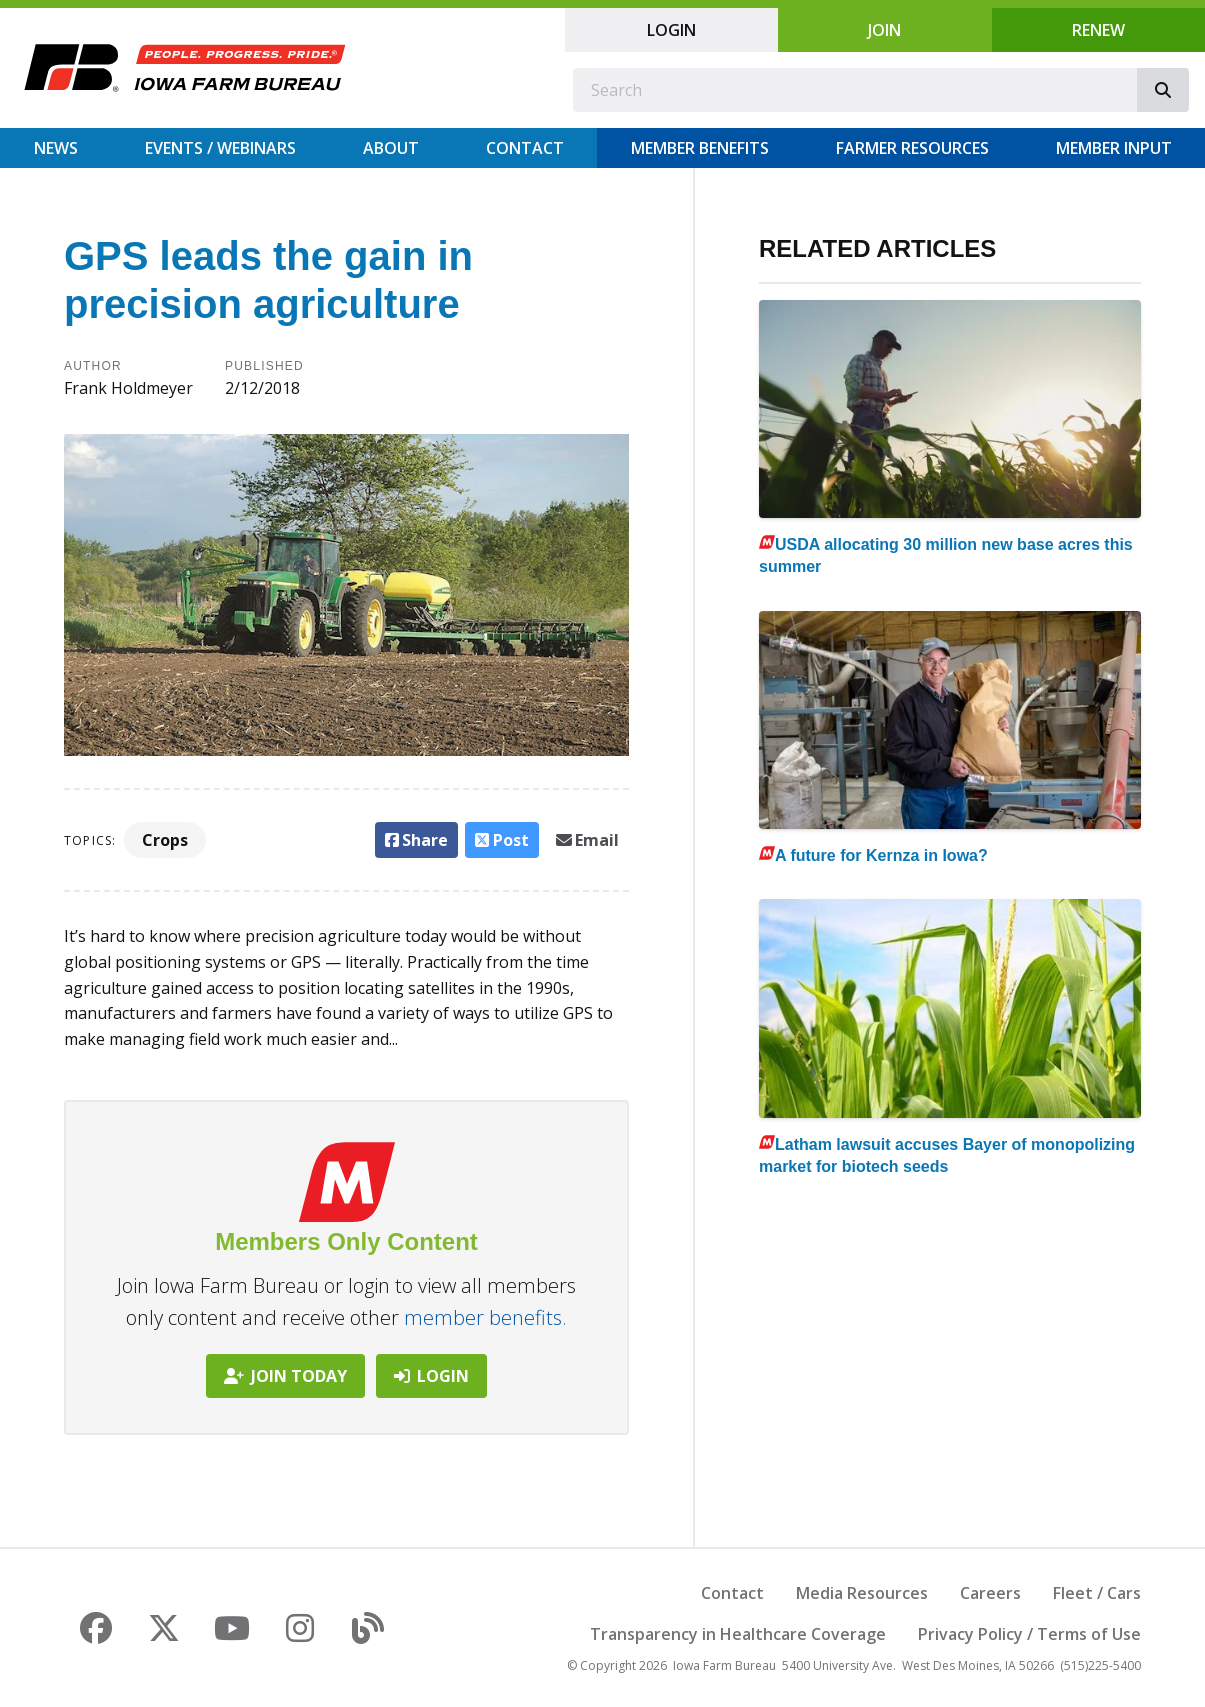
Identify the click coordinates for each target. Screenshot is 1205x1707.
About (391, 148)
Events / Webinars (220, 148)
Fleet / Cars (1097, 1593)
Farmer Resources (912, 148)
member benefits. (485, 1317)
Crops (165, 840)
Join (884, 30)
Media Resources (862, 1593)
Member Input (1114, 148)
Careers (990, 1593)
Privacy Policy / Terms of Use (1029, 1634)
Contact (525, 148)
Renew (1098, 30)
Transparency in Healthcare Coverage (738, 1634)
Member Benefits (700, 148)
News (56, 148)
